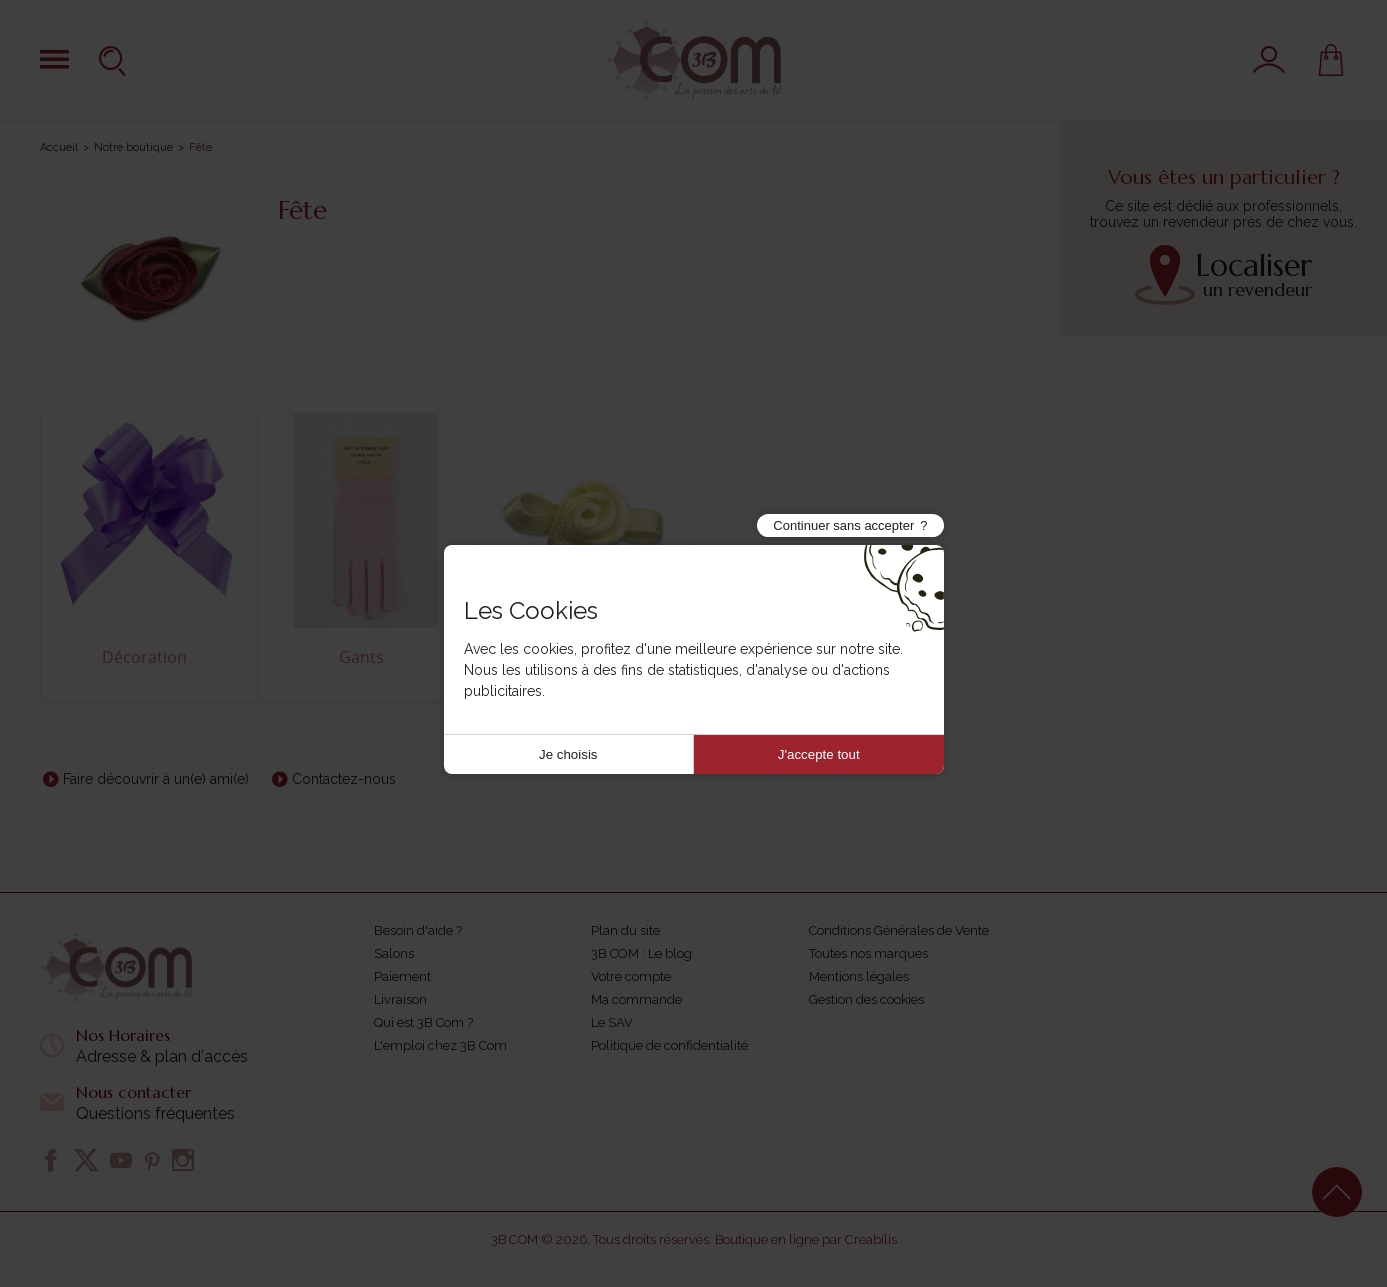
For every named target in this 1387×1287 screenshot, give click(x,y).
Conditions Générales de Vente (899, 930)
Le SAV (612, 1022)
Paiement (402, 976)
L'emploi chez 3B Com (440, 1045)
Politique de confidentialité (669, 1045)
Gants (361, 657)
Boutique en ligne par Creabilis (806, 1239)
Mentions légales (859, 976)
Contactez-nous (344, 779)
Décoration (144, 657)
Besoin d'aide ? (418, 930)
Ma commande (636, 999)
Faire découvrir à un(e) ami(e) (156, 779)
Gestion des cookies (866, 999)
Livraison (400, 999)
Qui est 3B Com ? (423, 1022)
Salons (394, 953)
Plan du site (625, 930)
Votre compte (631, 976)
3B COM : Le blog (641, 953)
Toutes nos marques (868, 953)
